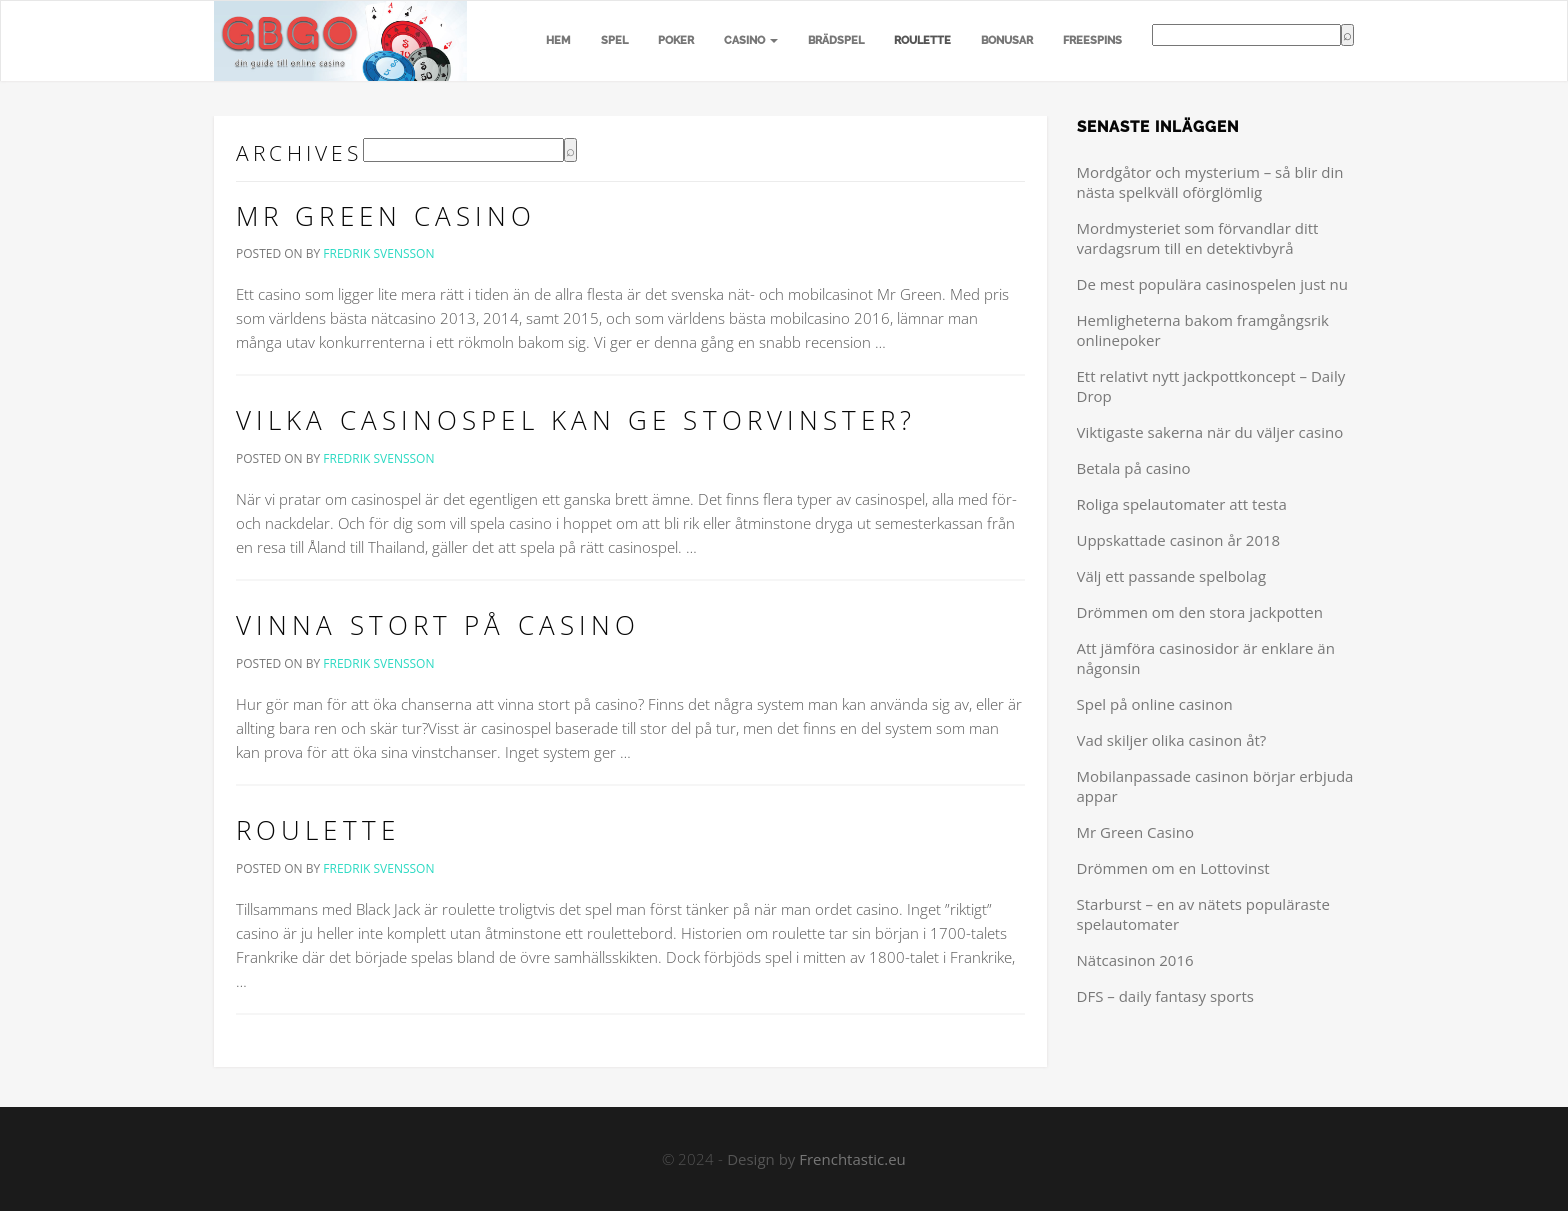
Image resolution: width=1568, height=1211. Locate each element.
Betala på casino (1134, 468)
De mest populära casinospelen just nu (1212, 284)
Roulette (922, 40)
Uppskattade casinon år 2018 (1179, 540)
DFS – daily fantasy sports (1165, 996)
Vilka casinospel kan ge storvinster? (576, 420)
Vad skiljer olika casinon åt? (1172, 740)
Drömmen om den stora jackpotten (1200, 612)
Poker (676, 40)
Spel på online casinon (1155, 704)
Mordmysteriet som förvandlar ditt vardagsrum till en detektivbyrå (1198, 238)
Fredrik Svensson (378, 253)
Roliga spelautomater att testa (1182, 504)
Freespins (1092, 40)
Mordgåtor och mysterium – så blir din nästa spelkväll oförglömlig (1210, 182)
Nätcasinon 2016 (1135, 960)
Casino (751, 40)
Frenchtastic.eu (852, 1159)
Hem (558, 40)
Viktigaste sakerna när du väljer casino (1210, 432)
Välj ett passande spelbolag (1172, 576)
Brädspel (836, 40)
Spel (614, 40)
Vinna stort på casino (438, 625)
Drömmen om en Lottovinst (1173, 868)
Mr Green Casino (386, 216)
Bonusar (1007, 40)
